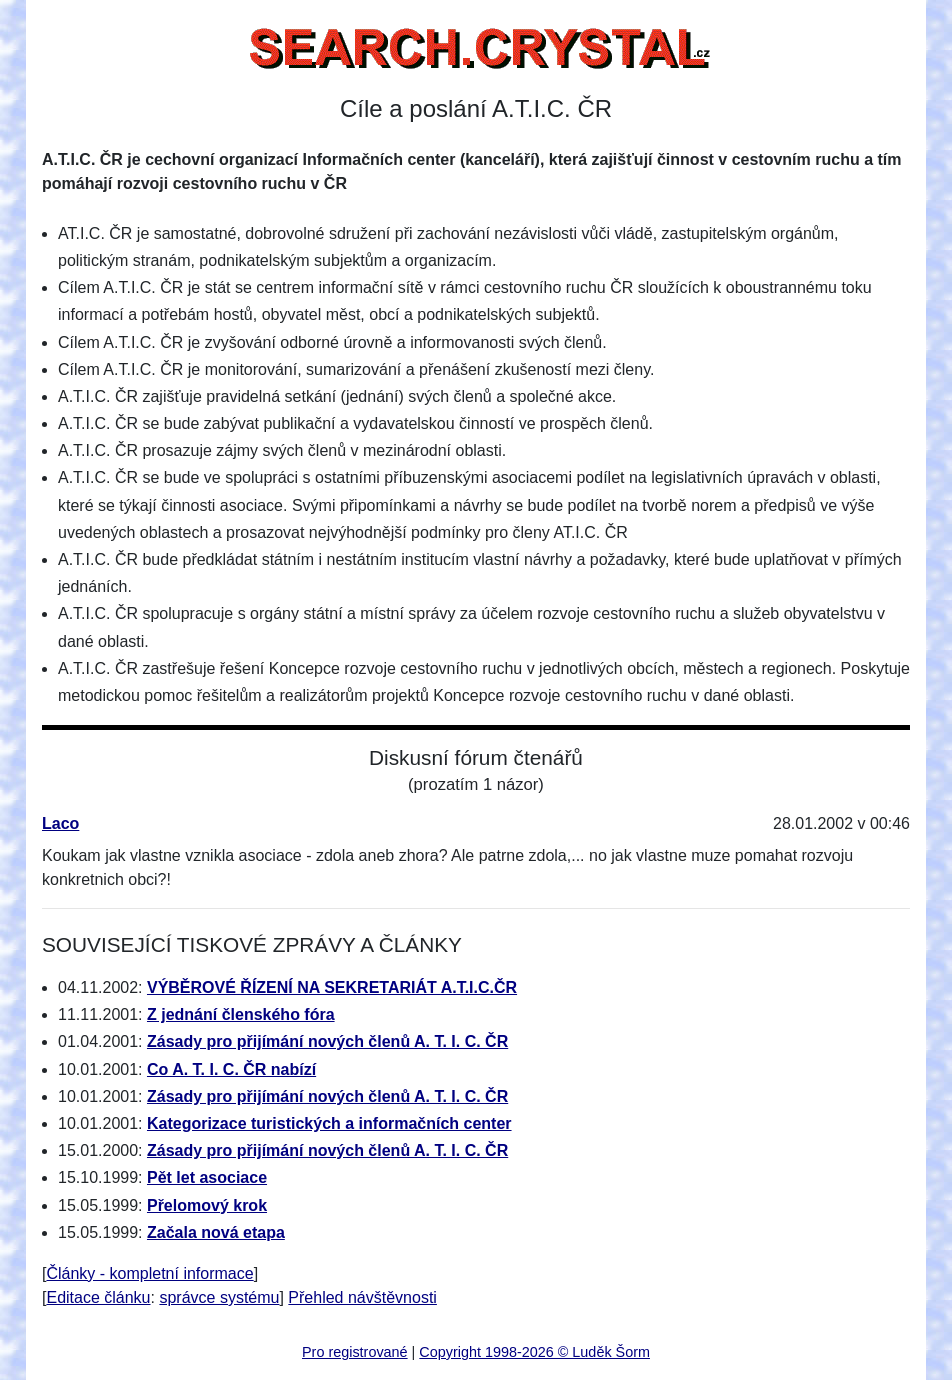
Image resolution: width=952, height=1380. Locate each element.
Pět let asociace (207, 1177)
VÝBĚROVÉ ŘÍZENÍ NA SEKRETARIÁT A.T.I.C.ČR (332, 987)
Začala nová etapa (216, 1232)
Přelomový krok (207, 1205)
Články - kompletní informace (149, 1273)
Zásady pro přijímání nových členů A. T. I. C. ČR (327, 1041)
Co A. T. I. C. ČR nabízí (231, 1069)
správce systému (219, 1297)
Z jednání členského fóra (241, 1014)
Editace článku (98, 1297)
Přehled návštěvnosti (362, 1297)
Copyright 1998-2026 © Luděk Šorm (534, 1352)
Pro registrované (355, 1352)
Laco (60, 823)
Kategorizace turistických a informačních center (329, 1123)
